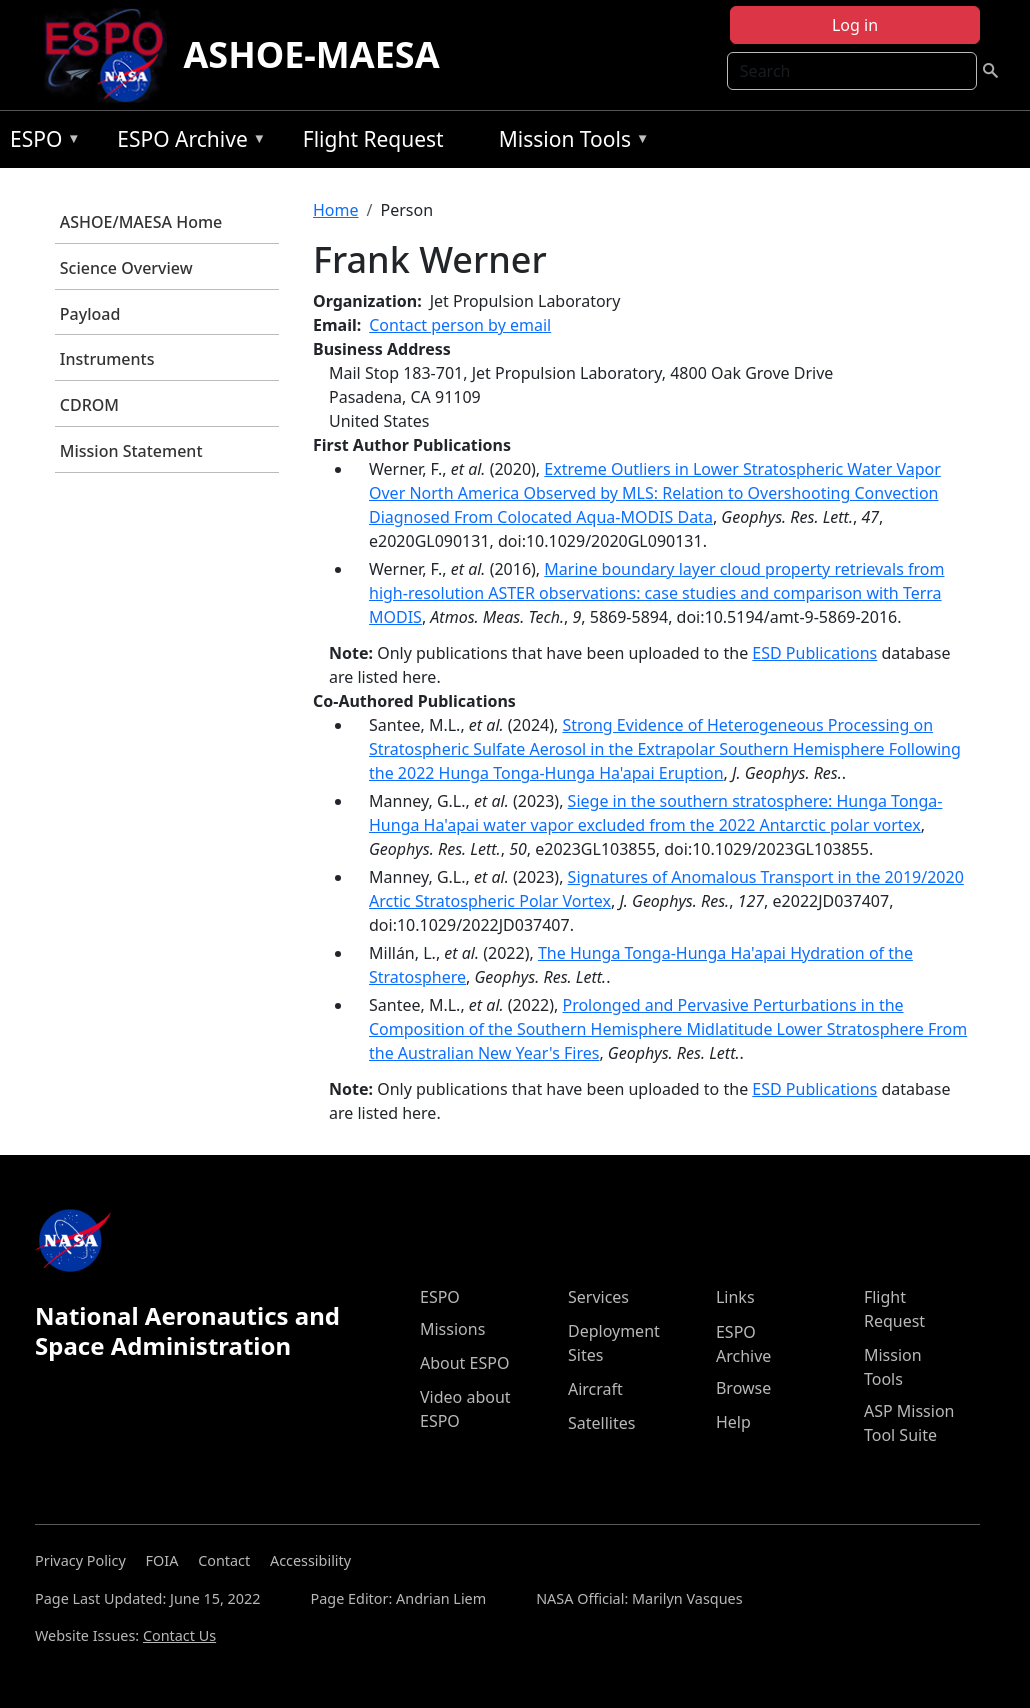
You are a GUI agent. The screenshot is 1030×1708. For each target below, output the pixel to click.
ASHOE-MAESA (311, 54)
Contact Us (179, 1635)
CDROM (89, 405)
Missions (452, 1329)
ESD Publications (814, 653)
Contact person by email (460, 325)
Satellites (601, 1423)
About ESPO (464, 1363)
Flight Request (373, 139)
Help (733, 1422)
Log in (855, 25)
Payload (90, 314)
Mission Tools (569, 142)
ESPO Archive (186, 142)
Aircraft (595, 1389)
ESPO (40, 142)
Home (336, 210)
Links (735, 1297)
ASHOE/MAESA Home (141, 222)
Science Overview (126, 268)
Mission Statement (131, 451)
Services (598, 1297)
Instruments (107, 359)
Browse (743, 1388)
